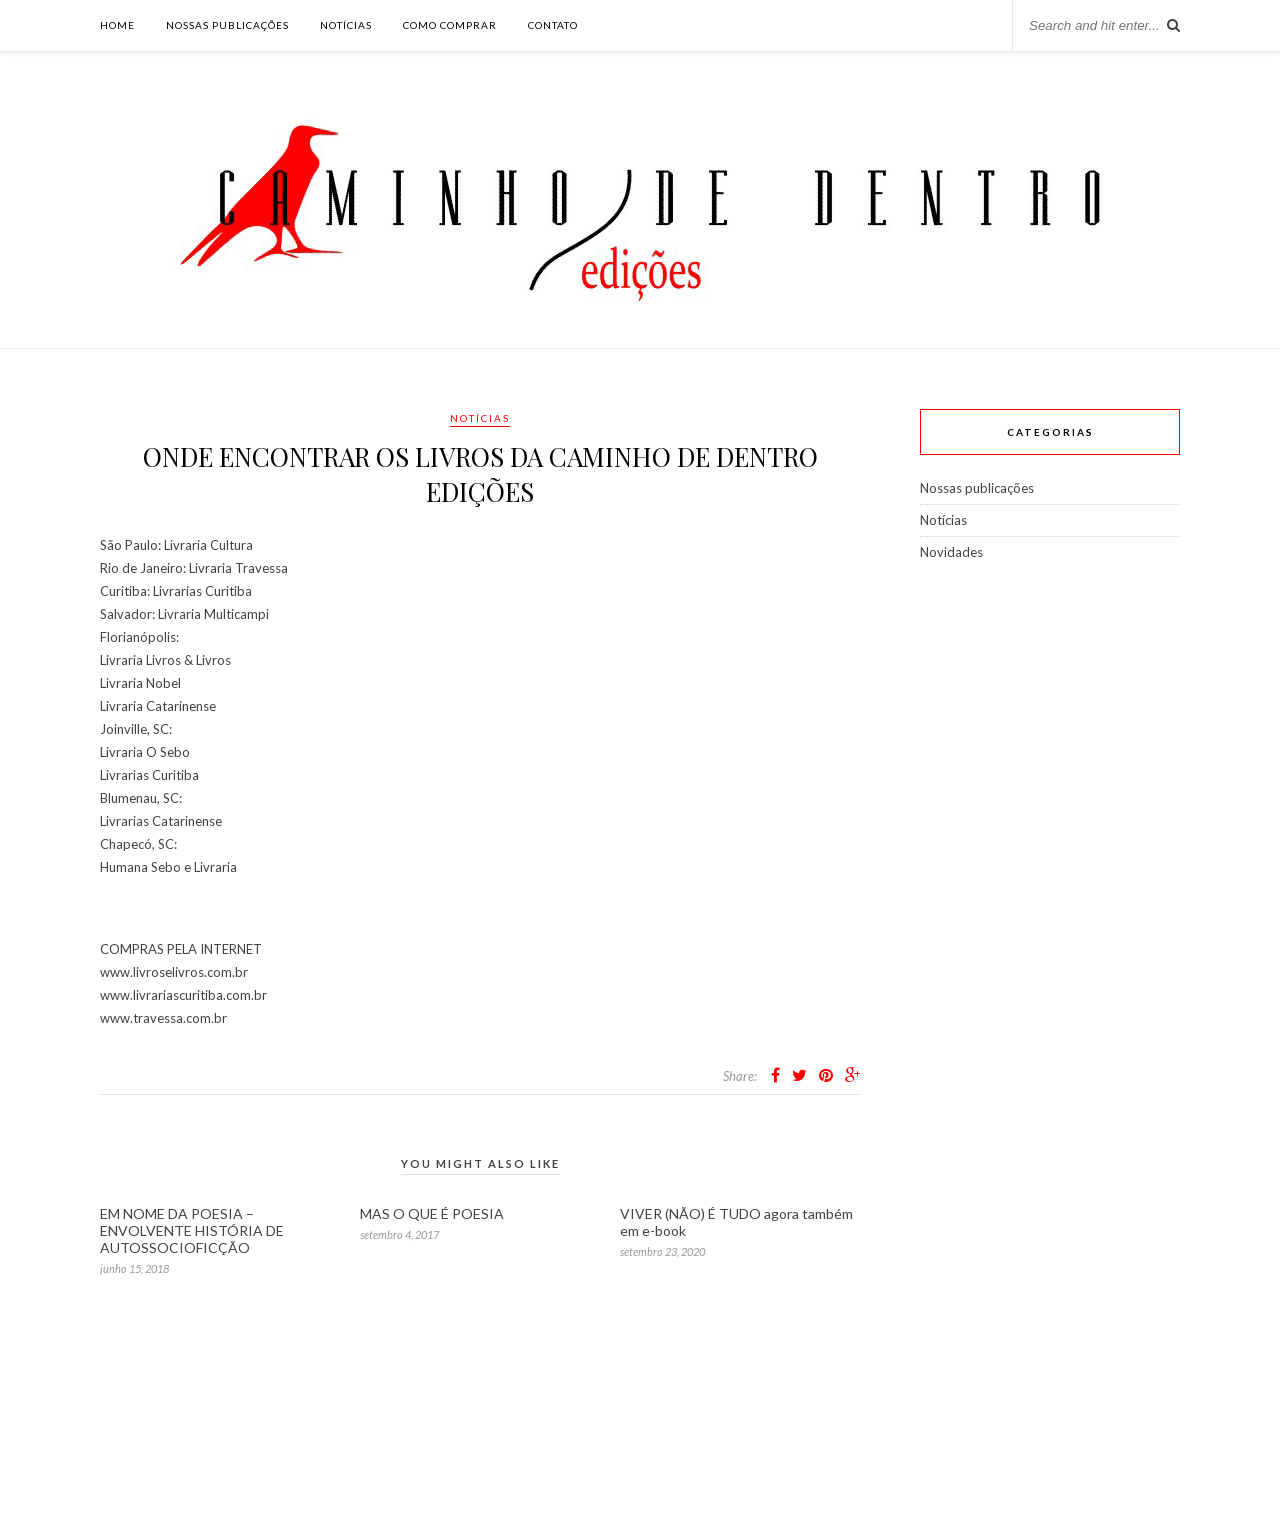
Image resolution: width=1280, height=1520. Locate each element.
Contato (553, 25)
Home (117, 25)
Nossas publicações (227, 25)
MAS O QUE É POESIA (432, 1213)
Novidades (951, 552)
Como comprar (450, 25)
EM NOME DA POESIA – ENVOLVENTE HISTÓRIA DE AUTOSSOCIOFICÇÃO (192, 1230)
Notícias (346, 25)
